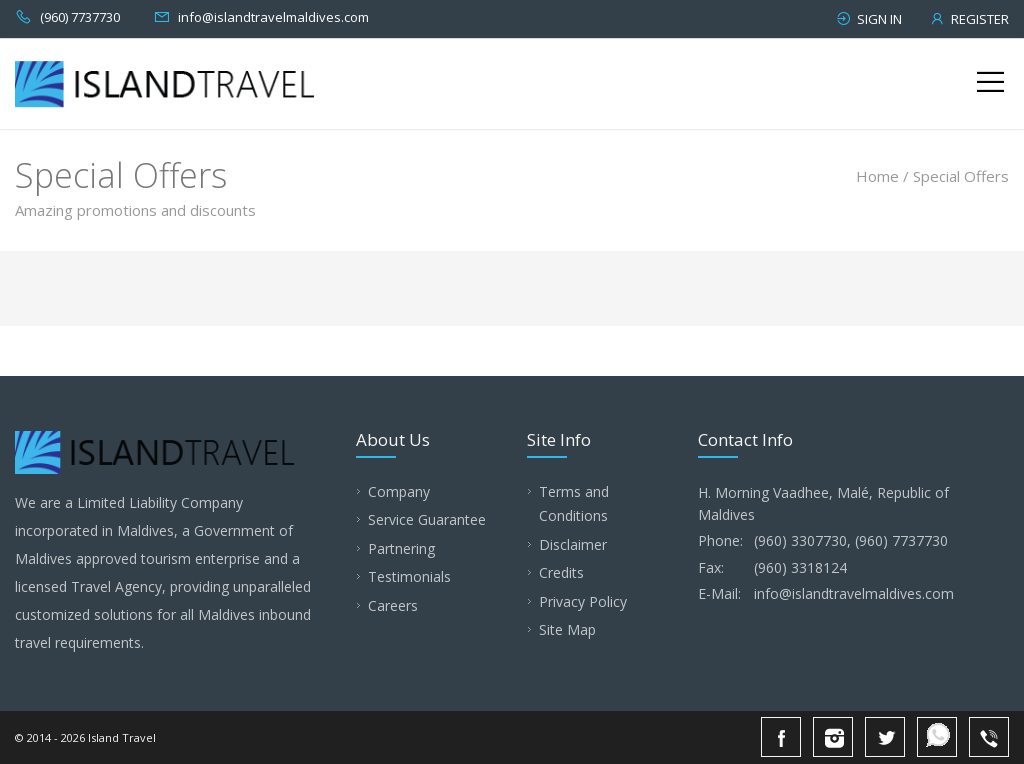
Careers (393, 605)
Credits (561, 572)
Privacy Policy (583, 601)
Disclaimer (573, 544)
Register (969, 19)
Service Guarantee (427, 519)
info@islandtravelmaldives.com (273, 17)
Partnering (401, 548)
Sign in (868, 19)
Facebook (781, 737)
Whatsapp (937, 737)
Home (877, 176)
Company (399, 491)
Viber (989, 737)
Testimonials (409, 576)
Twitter (885, 737)
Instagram (833, 737)
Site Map (567, 629)
